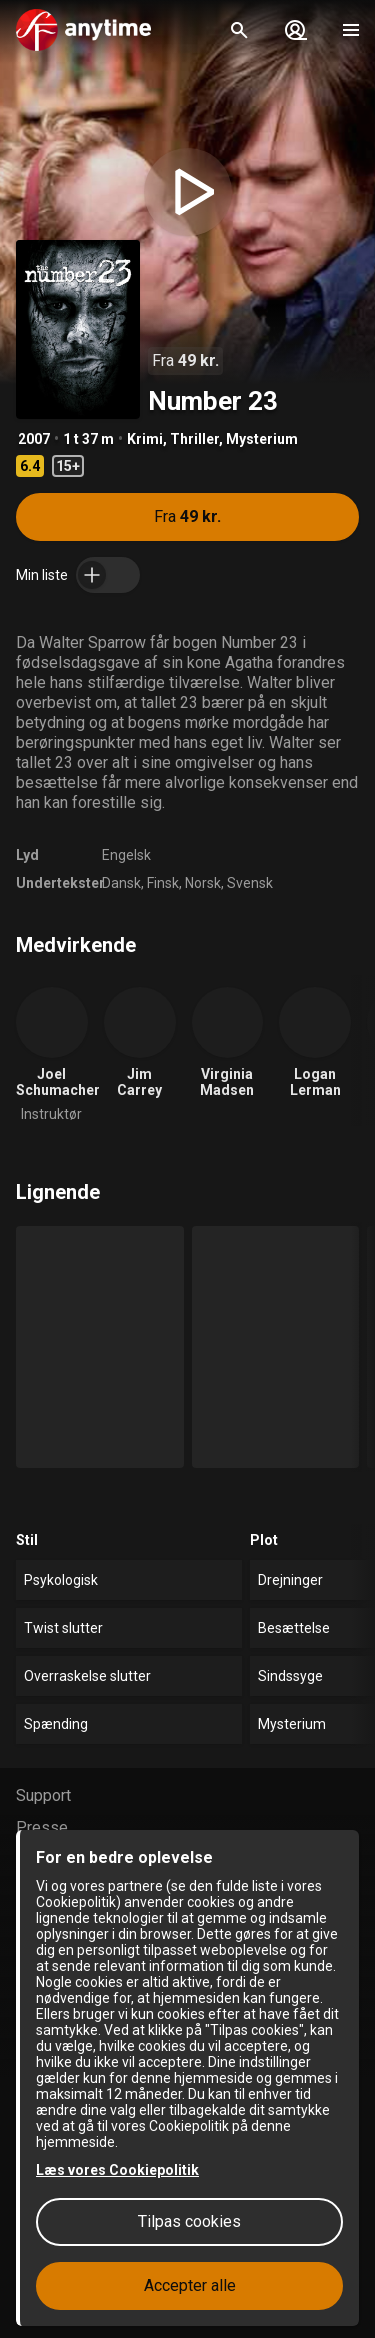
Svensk (250, 883)
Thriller (194, 439)
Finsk (163, 883)
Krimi (145, 439)
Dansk (121, 883)
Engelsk (126, 855)
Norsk (203, 883)
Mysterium (262, 439)
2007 (34, 439)
